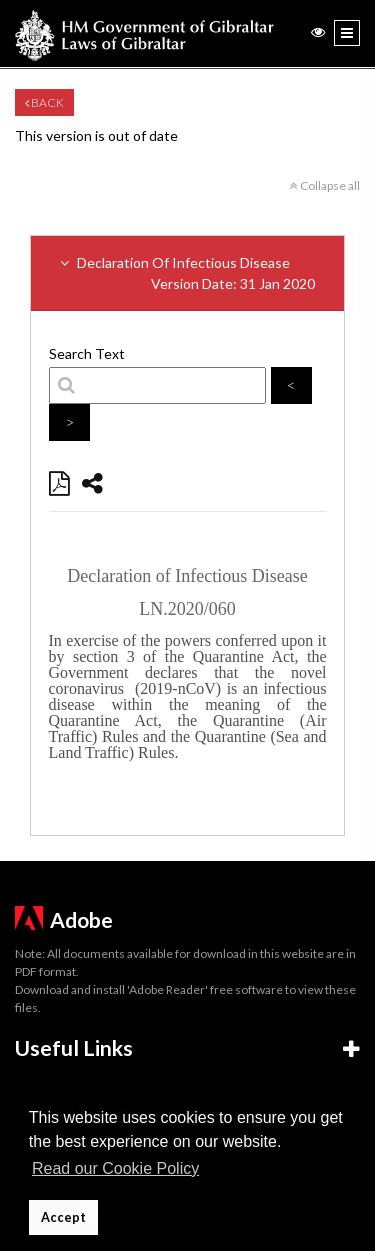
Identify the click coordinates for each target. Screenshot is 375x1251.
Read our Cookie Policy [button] (115, 1168)
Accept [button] (63, 1217)
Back (44, 102)
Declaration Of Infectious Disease (187, 274)
